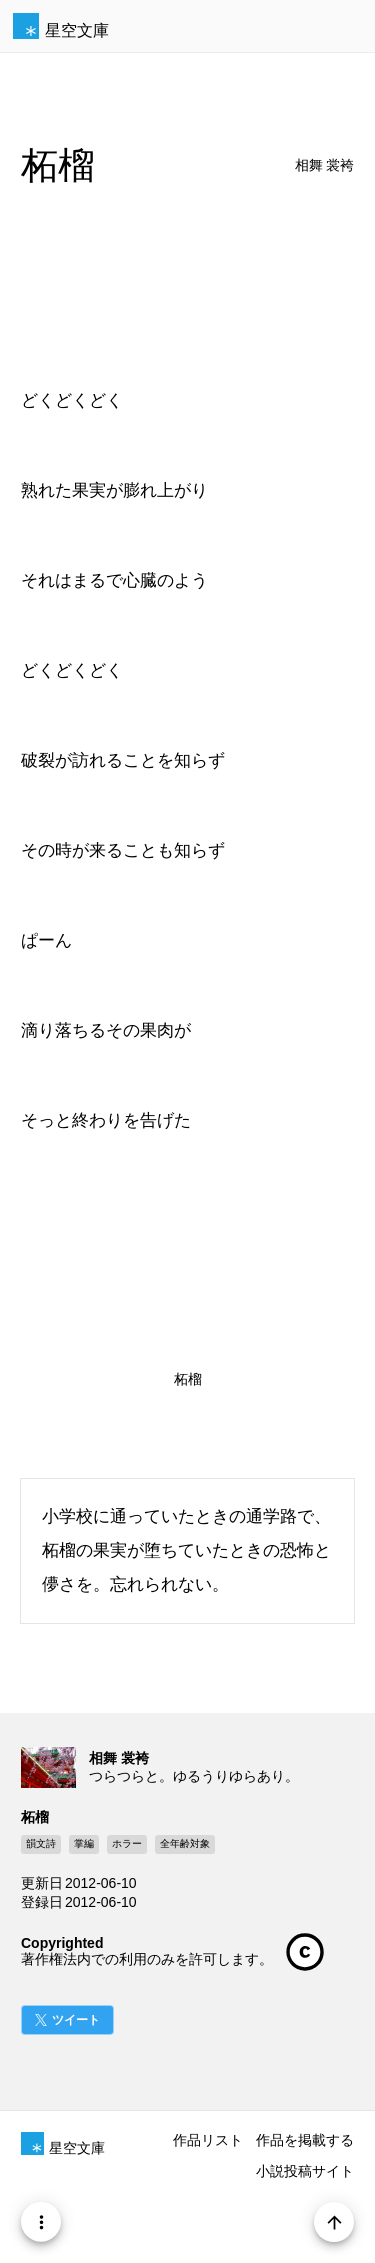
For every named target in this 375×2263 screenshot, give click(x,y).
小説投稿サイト (305, 2171)
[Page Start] (346, 2222)
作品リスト (208, 2140)
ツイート (76, 2020)
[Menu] (41, 2222)
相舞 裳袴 (325, 165)
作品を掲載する (305, 2140)
